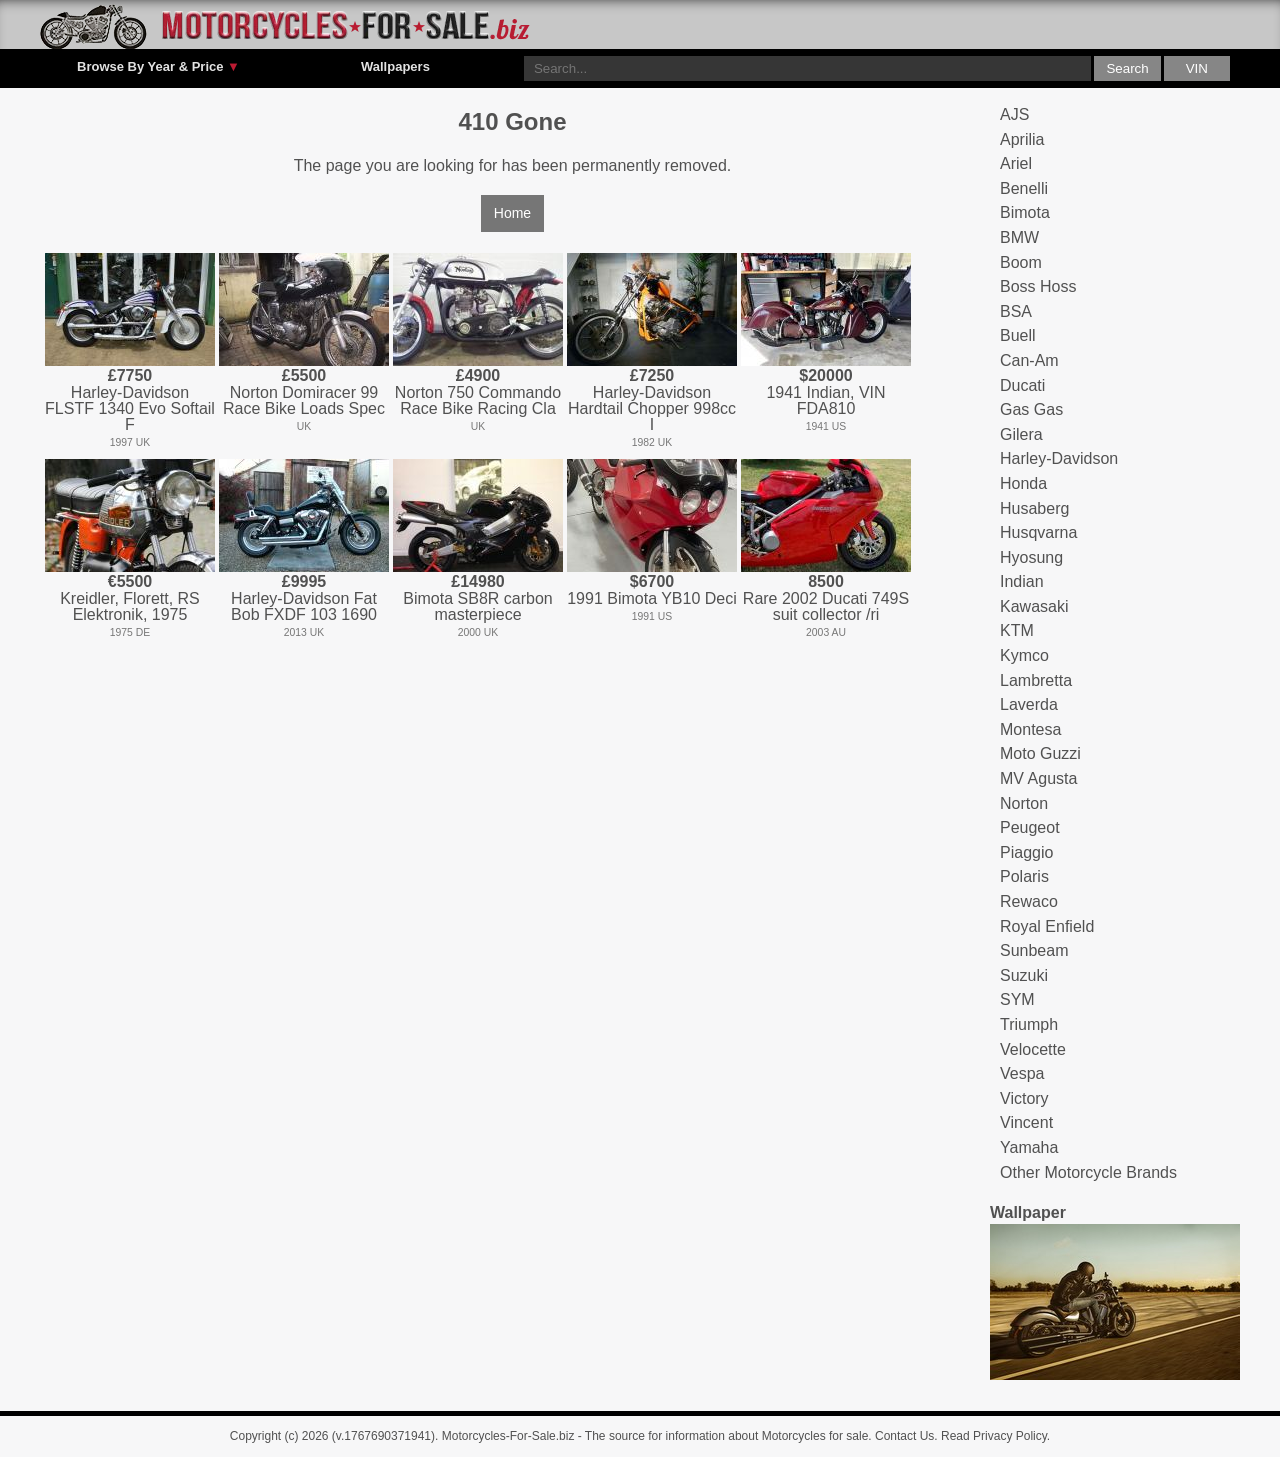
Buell (1018, 335)
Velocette (1033, 1049)
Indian (1022, 581)
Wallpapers (395, 66)
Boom (1021, 262)
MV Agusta (1038, 778)
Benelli (1024, 188)
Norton (1024, 803)
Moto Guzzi (1040, 753)
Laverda (1029, 704)
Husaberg (1034, 508)
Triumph (1029, 1024)
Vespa (1022, 1073)
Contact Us (904, 1436)
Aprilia (1022, 139)
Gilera (1021, 434)
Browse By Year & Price (158, 67)
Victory (1024, 1098)
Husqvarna (1038, 532)
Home (512, 213)
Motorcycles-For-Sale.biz (508, 1436)
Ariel (1016, 163)
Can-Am (1029, 360)
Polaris (1024, 876)
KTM (1017, 630)
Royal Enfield (1047, 926)
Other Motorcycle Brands (1088, 1172)
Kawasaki (1034, 606)
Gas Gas (1031, 409)
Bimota (1025, 212)
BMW (1019, 237)
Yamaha (1029, 1147)
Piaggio (1026, 852)
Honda (1023, 483)
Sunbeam (1034, 950)
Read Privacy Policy (994, 1436)
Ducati (1022, 385)
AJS (1014, 114)
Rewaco (1029, 901)
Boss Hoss (1038, 286)
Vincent (1026, 1122)
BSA (1016, 311)
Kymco (1024, 655)
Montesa (1030, 729)
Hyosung (1031, 557)
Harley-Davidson (1059, 458)
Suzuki (1024, 975)
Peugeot (1030, 827)
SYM (1017, 999)
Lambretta (1036, 680)
